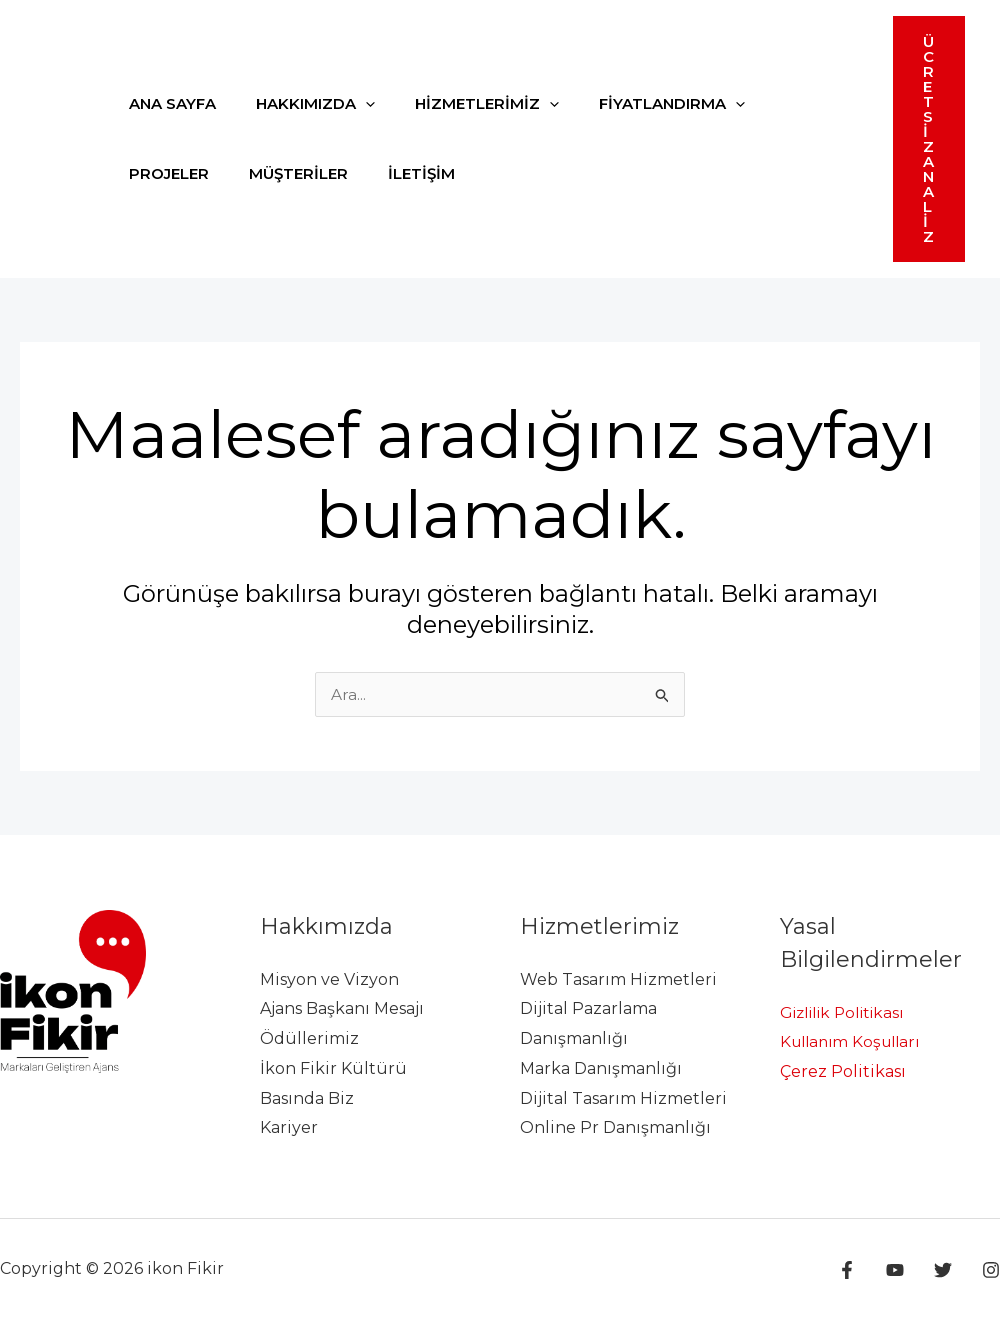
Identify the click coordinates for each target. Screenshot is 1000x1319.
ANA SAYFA (167, 103)
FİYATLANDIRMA (637, 103)
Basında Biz (307, 1098)
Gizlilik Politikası (848, 1012)
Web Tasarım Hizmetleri (618, 979)
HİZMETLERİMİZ (462, 103)
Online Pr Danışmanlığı (615, 1127)
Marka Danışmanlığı (601, 1068)
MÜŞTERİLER (173, 173)
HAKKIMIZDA (300, 103)
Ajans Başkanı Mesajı (342, 1008)
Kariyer (289, 1127)
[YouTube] (905, 1270)
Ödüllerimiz (309, 1038)
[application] (350, 103)
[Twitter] (948, 1270)
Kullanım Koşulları (855, 1041)
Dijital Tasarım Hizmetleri (623, 1098)
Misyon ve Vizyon (329, 979)
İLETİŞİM (286, 173)
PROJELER (780, 103)
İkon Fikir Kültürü (333, 1068)
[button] (929, 139)
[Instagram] (991, 1270)
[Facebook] (862, 1270)
